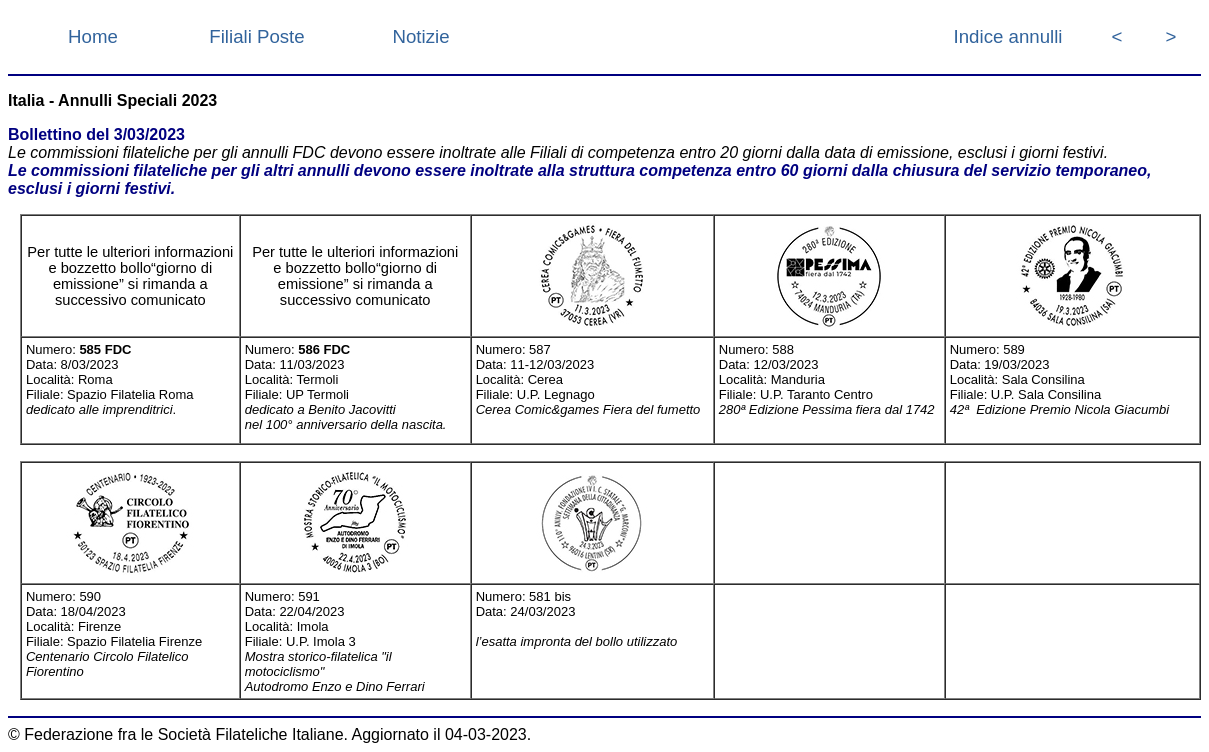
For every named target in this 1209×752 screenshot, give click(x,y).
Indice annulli (1008, 36)
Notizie (420, 36)
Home (93, 36)
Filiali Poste (256, 36)
